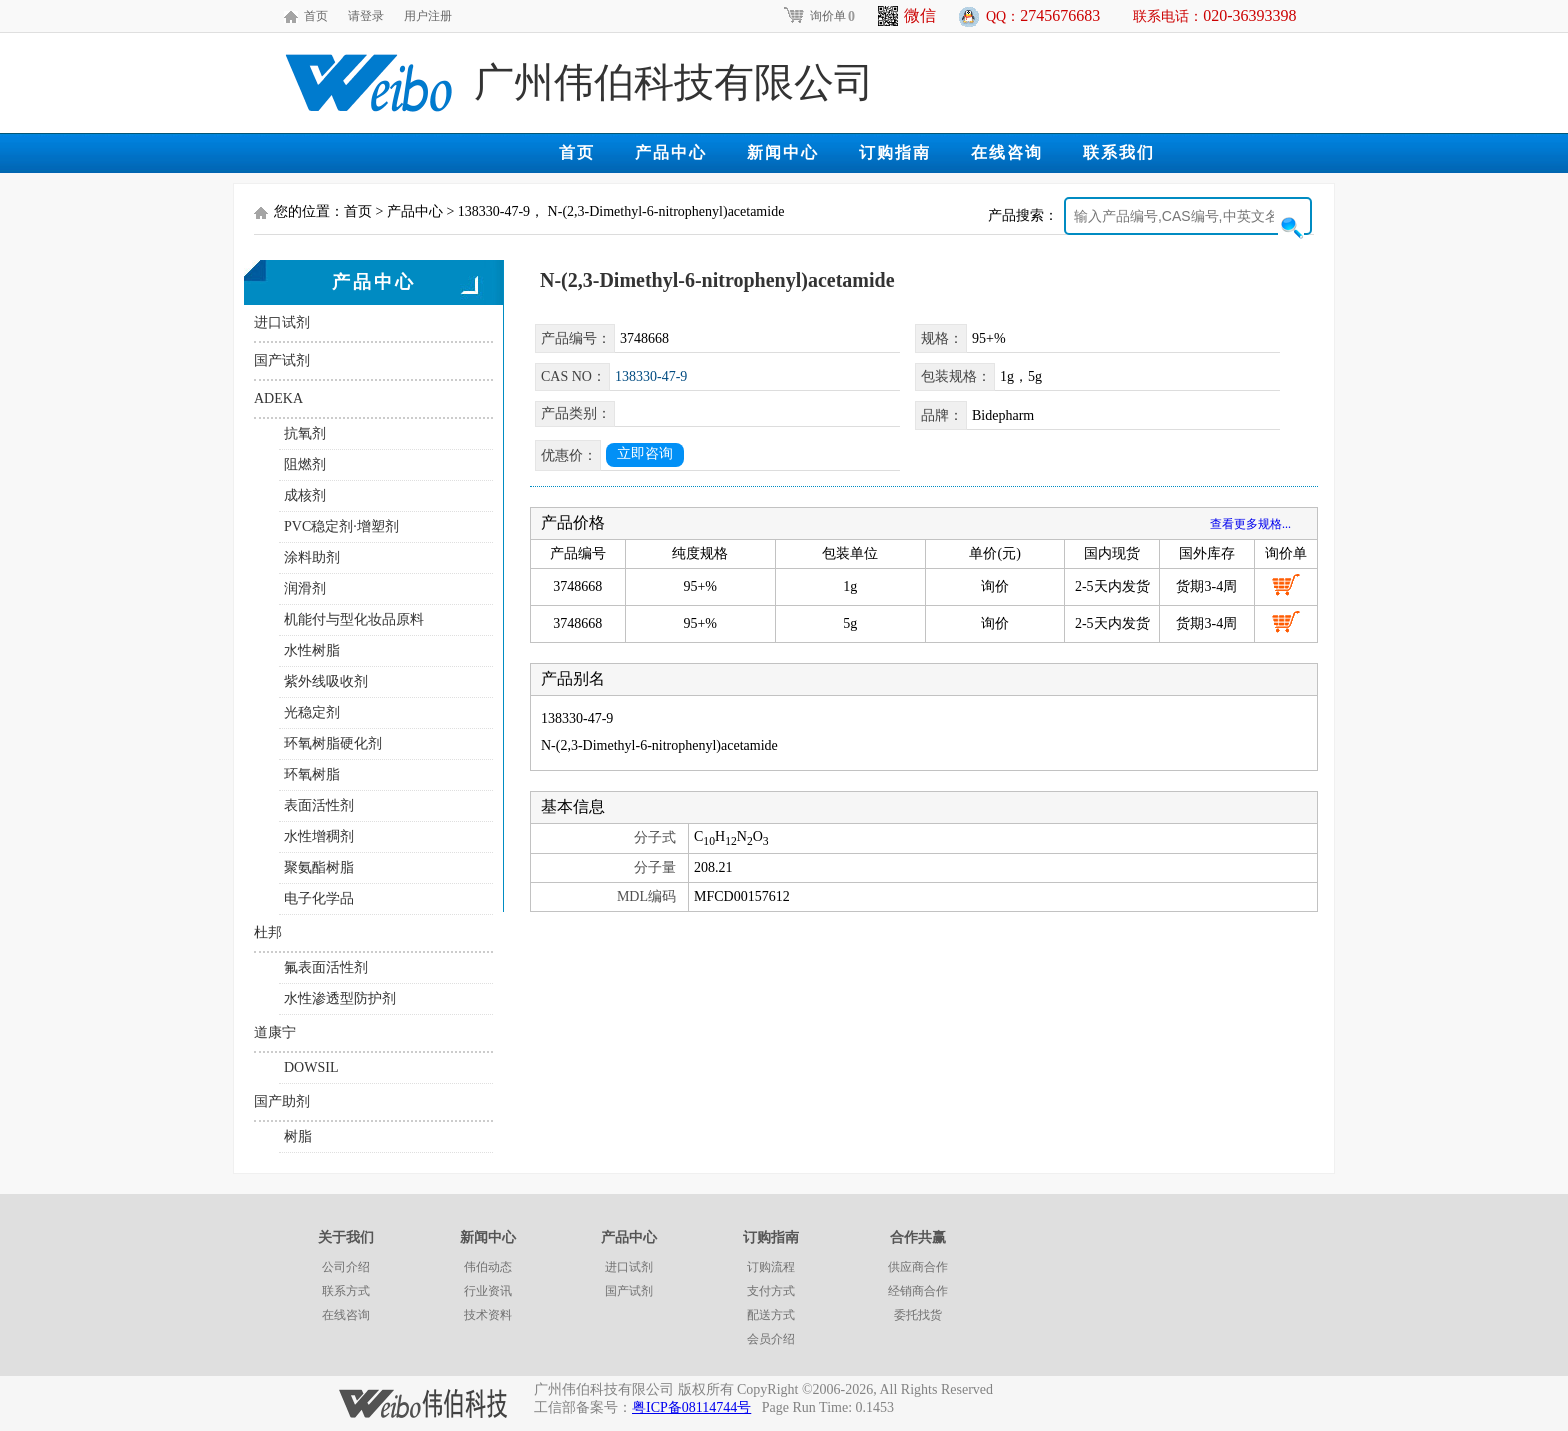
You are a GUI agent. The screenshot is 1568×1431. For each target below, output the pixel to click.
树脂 (298, 1136)
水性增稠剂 (319, 836)
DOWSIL (311, 1067)
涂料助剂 (312, 557)
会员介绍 (771, 1339)
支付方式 (771, 1291)
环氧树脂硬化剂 (333, 743)
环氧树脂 (312, 774)
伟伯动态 (488, 1267)
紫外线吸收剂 (326, 681)
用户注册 (428, 16)
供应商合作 (918, 1267)
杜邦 (268, 932)
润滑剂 (305, 588)
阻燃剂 (305, 464)
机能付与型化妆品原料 (354, 619)
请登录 (366, 16)
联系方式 (346, 1291)
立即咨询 (645, 453)
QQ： (1043, 15)
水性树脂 (312, 650)
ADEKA (278, 398)
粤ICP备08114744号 (691, 1407)
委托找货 (918, 1315)
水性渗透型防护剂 (340, 998)
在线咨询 (1007, 152)
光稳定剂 (312, 712)
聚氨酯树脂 (319, 867)
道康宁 (275, 1032)
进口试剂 (282, 322)
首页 (316, 16)
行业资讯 (488, 1291)
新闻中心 (783, 152)
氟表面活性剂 (326, 967)
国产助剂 (282, 1101)
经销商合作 (918, 1291)
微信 (907, 16)
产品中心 (671, 152)
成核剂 (305, 495)
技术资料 (488, 1315)
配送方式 (771, 1315)
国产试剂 (282, 360)
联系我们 (1119, 152)
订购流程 (771, 1267)
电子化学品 (319, 898)
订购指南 (895, 152)
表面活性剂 (319, 805)
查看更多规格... (1250, 524)
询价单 (818, 16)
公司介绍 (346, 1267)
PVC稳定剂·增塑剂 (341, 526)
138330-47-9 (651, 376)
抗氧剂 (305, 433)
